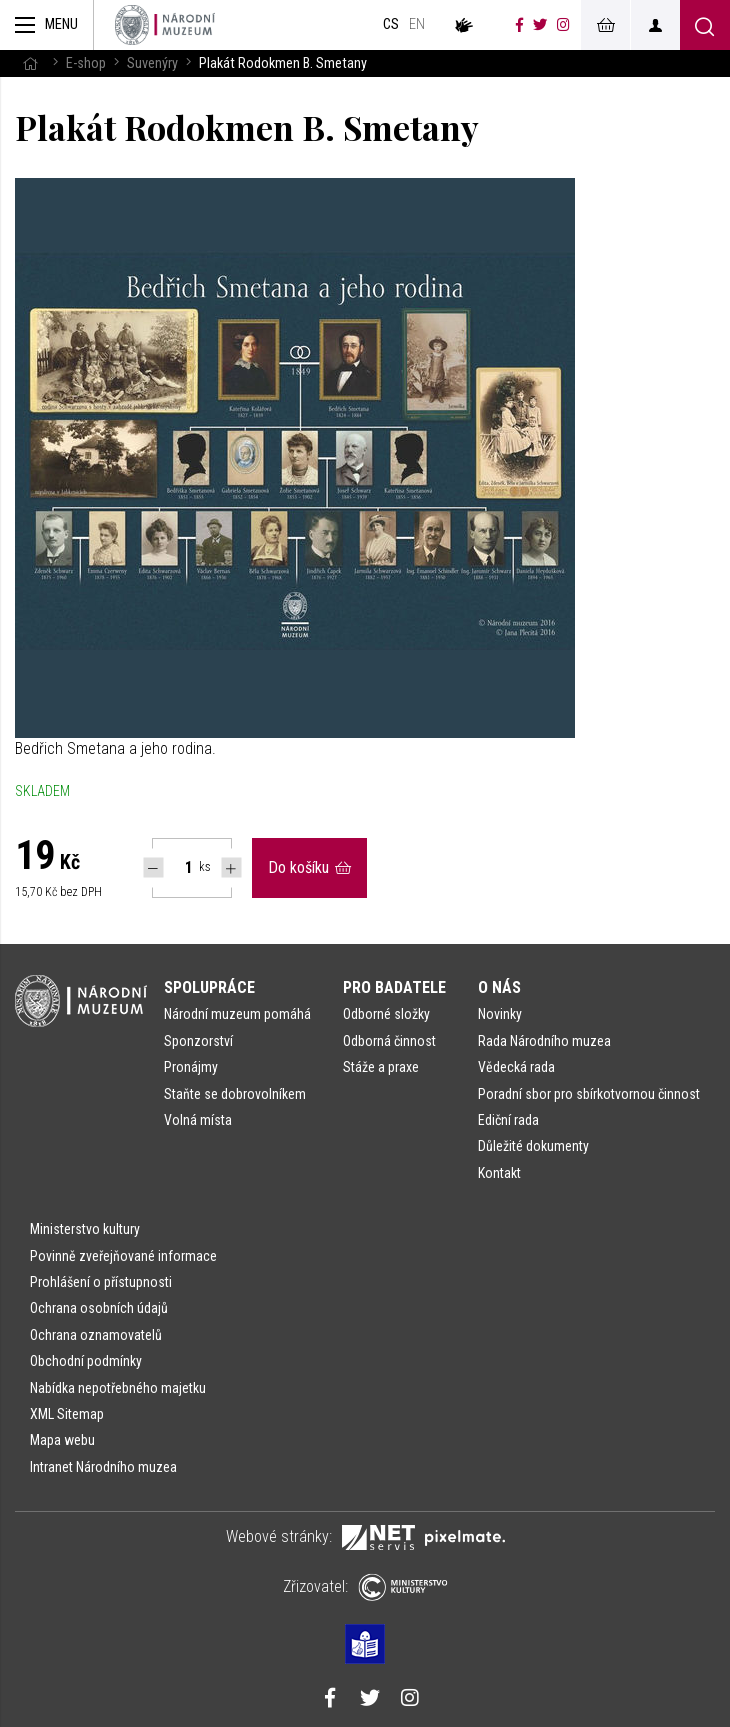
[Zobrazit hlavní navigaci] (47, 25)
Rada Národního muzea (544, 1041)
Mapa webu (62, 1440)
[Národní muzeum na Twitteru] (540, 25)
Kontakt (499, 1173)
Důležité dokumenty (533, 1146)
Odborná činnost (389, 1041)
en (417, 24)
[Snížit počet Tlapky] (153, 867)
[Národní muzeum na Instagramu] (563, 25)
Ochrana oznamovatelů (96, 1335)
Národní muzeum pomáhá (237, 1014)
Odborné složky (386, 1014)
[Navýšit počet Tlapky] (231, 867)
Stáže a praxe (381, 1067)
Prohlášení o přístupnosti (101, 1282)
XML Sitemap (67, 1414)
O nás (499, 987)
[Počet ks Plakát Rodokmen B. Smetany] (178, 868)
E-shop (86, 63)
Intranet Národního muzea (103, 1467)
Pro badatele (394, 987)
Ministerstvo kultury (85, 1229)
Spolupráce (209, 987)
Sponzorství (198, 1041)
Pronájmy (191, 1067)
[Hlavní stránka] (30, 63)
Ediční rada (508, 1120)
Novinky (500, 1014)
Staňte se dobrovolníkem (235, 1094)
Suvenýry (152, 63)
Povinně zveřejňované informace (123, 1256)
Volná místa (198, 1120)
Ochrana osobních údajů (99, 1308)
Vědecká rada (516, 1067)
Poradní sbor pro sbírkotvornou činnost (589, 1094)
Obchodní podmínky (86, 1361)
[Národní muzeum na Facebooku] (519, 25)
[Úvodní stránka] (165, 25)
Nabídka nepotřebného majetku (118, 1388)
